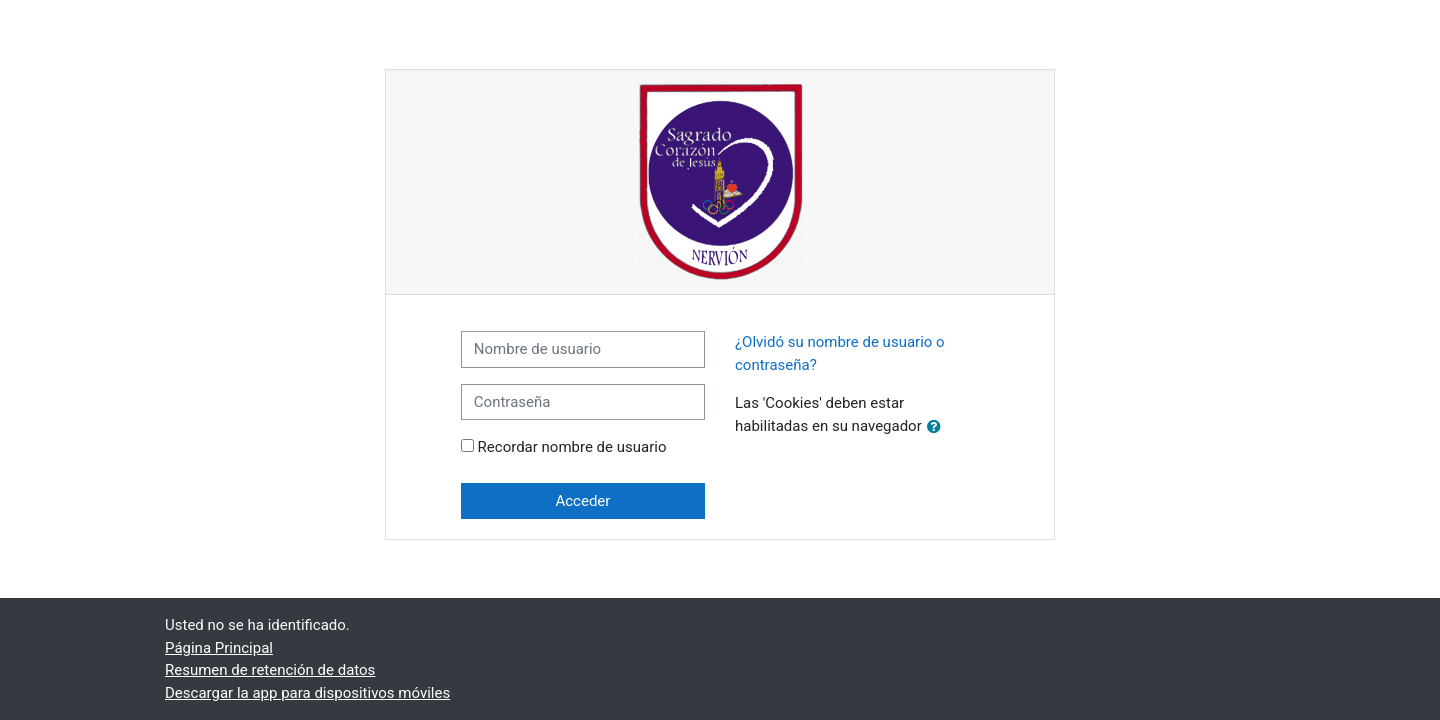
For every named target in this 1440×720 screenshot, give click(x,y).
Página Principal (219, 648)
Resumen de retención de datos (270, 670)
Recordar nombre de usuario (572, 447)
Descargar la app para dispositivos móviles (307, 693)
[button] (938, 427)
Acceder (582, 501)
